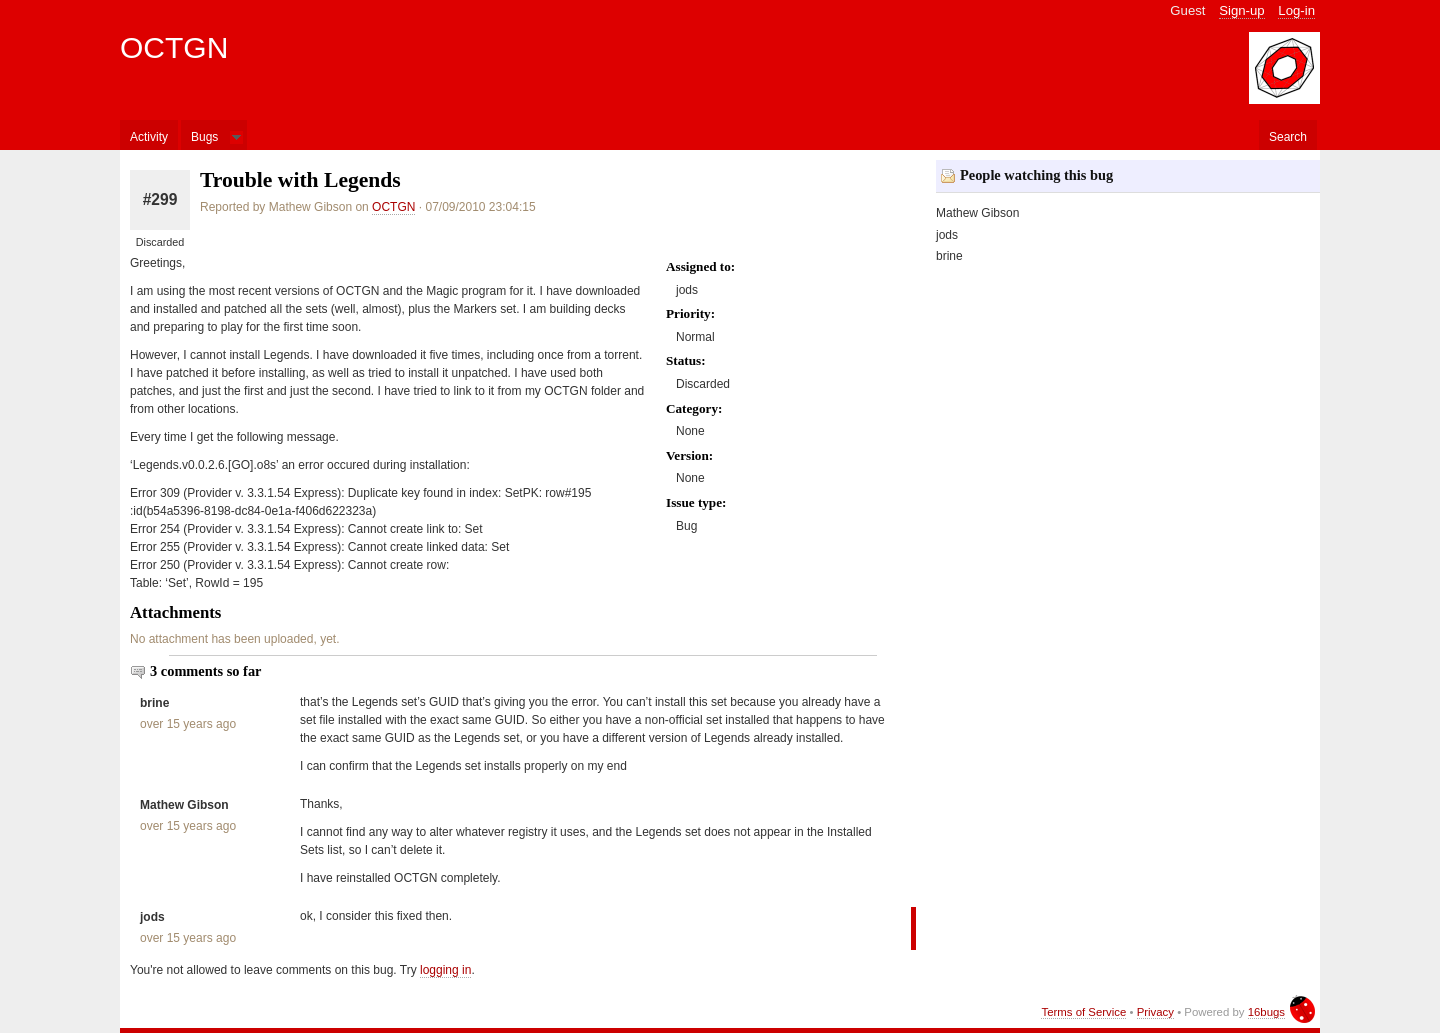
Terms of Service (1083, 1012)
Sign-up (1241, 10)
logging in (445, 970)
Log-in (1296, 10)
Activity (149, 137)
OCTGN (174, 47)
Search (1288, 137)
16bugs (1266, 1012)
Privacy (1155, 1012)
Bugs (204, 137)
